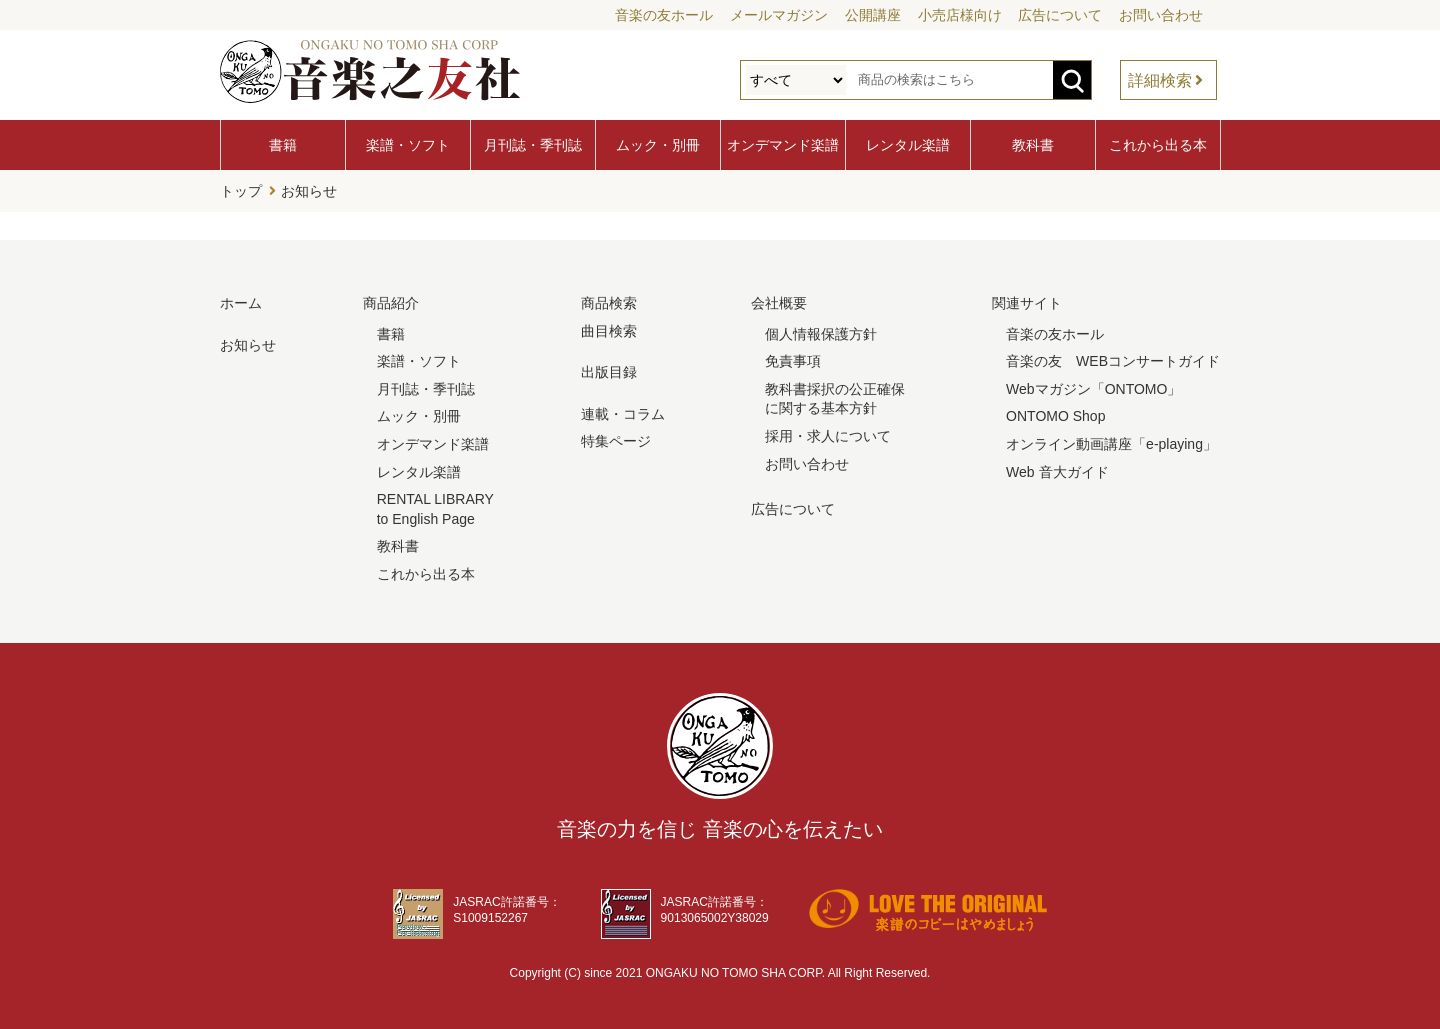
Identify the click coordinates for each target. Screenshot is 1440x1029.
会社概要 (779, 303)
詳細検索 (1160, 80)
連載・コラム (623, 414)
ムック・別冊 (658, 145)
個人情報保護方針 (821, 334)
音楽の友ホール (664, 15)
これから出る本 (1158, 145)
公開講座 (873, 15)
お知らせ (309, 191)
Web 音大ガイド (1057, 472)
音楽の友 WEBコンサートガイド (1113, 361)
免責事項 (793, 361)
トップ (241, 191)
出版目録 (609, 372)
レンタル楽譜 (908, 145)
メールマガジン (779, 15)
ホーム (241, 303)
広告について (1060, 15)
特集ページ (616, 441)
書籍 (283, 145)
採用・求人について (828, 436)
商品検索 (609, 303)
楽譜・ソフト (408, 145)
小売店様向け (960, 15)
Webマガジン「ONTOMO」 (1093, 389)
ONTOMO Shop (1055, 416)
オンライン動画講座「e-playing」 (1111, 444)
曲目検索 (609, 331)
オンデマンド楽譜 (783, 145)
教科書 (1033, 145)
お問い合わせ (1161, 15)
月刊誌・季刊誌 (533, 145)
